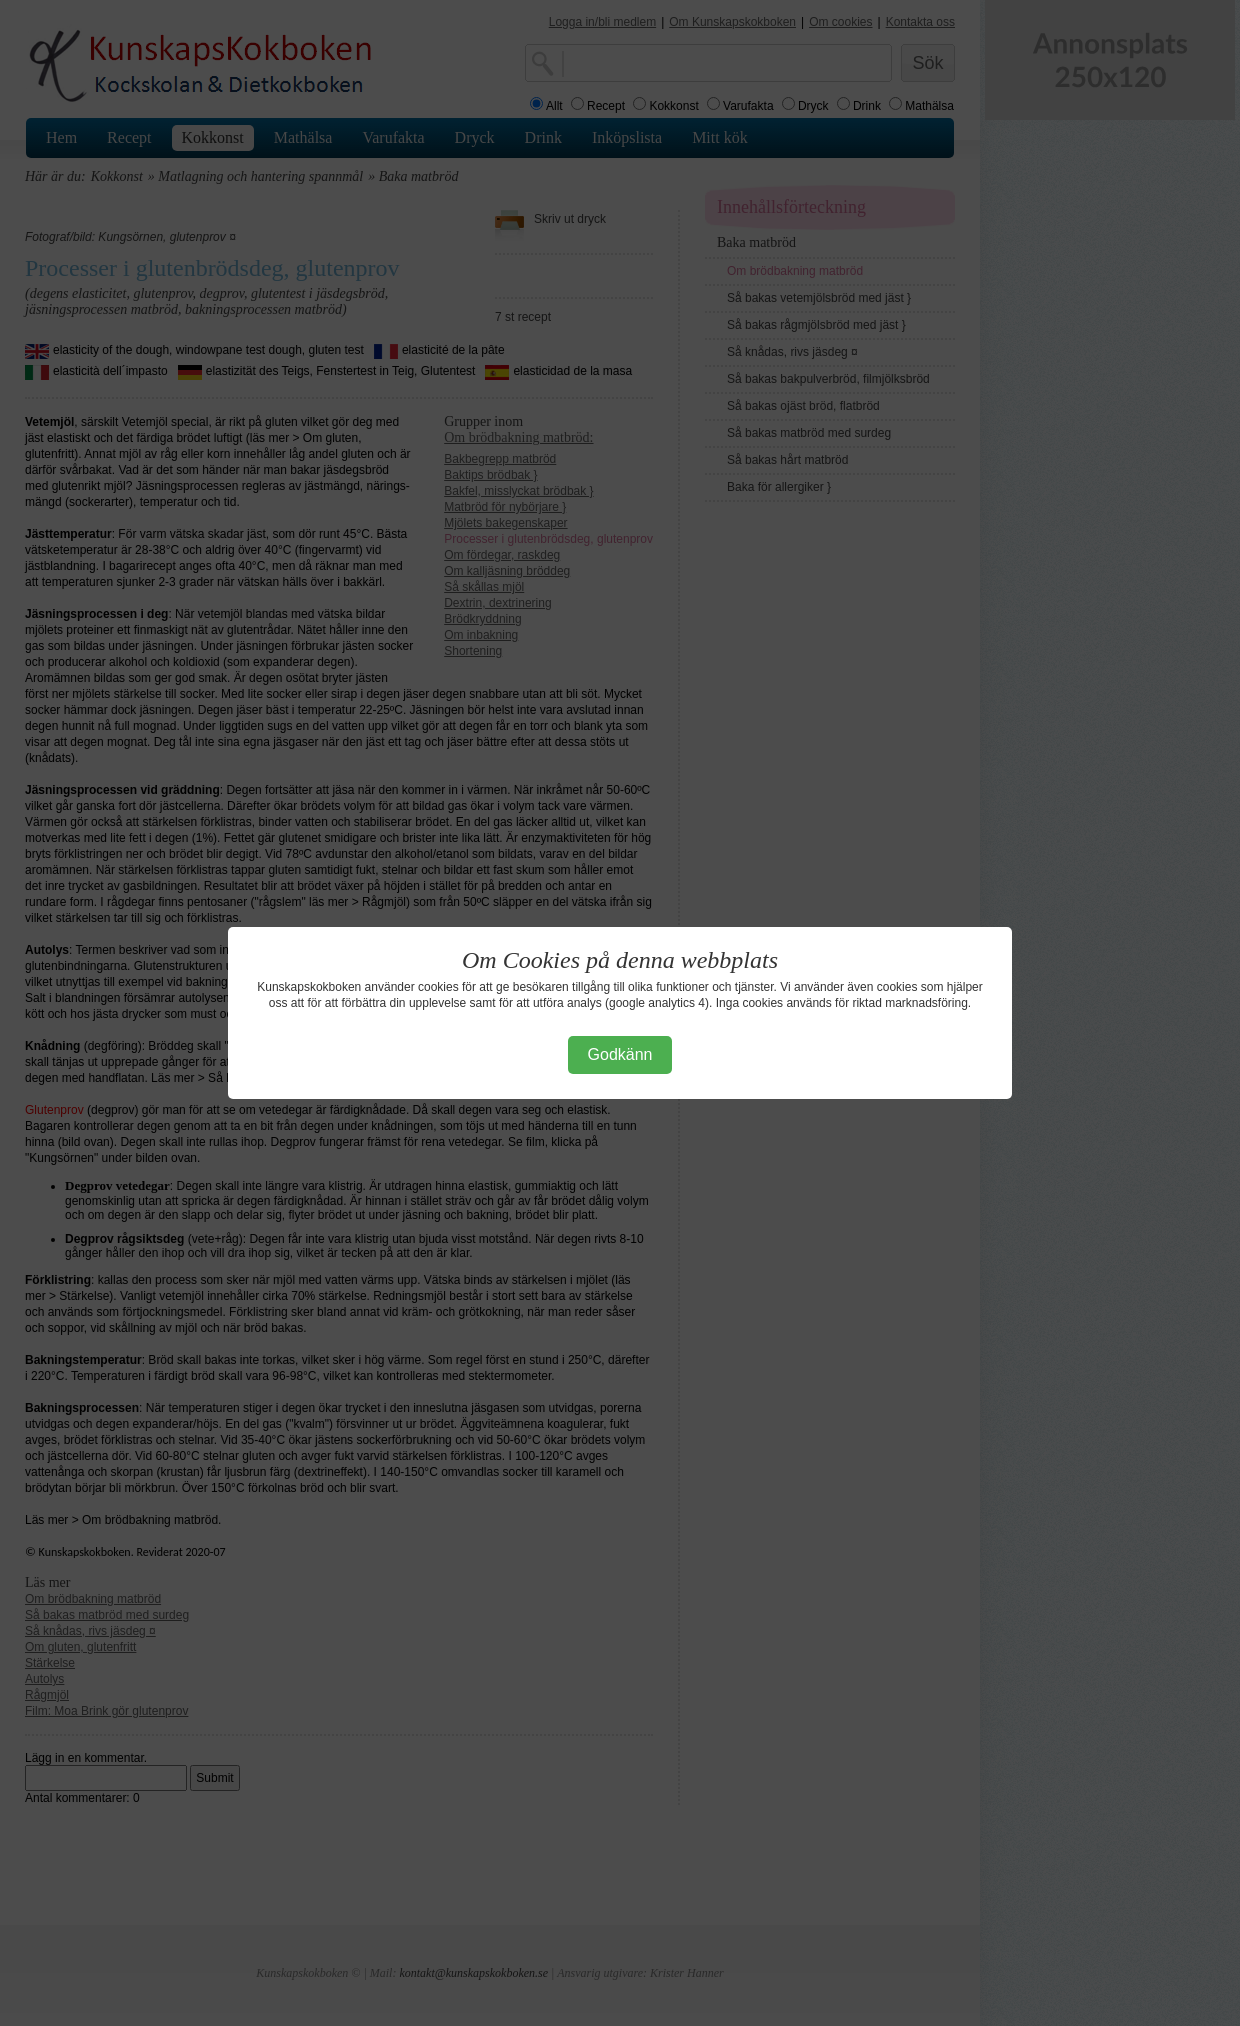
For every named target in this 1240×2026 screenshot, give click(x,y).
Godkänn (620, 1054)
